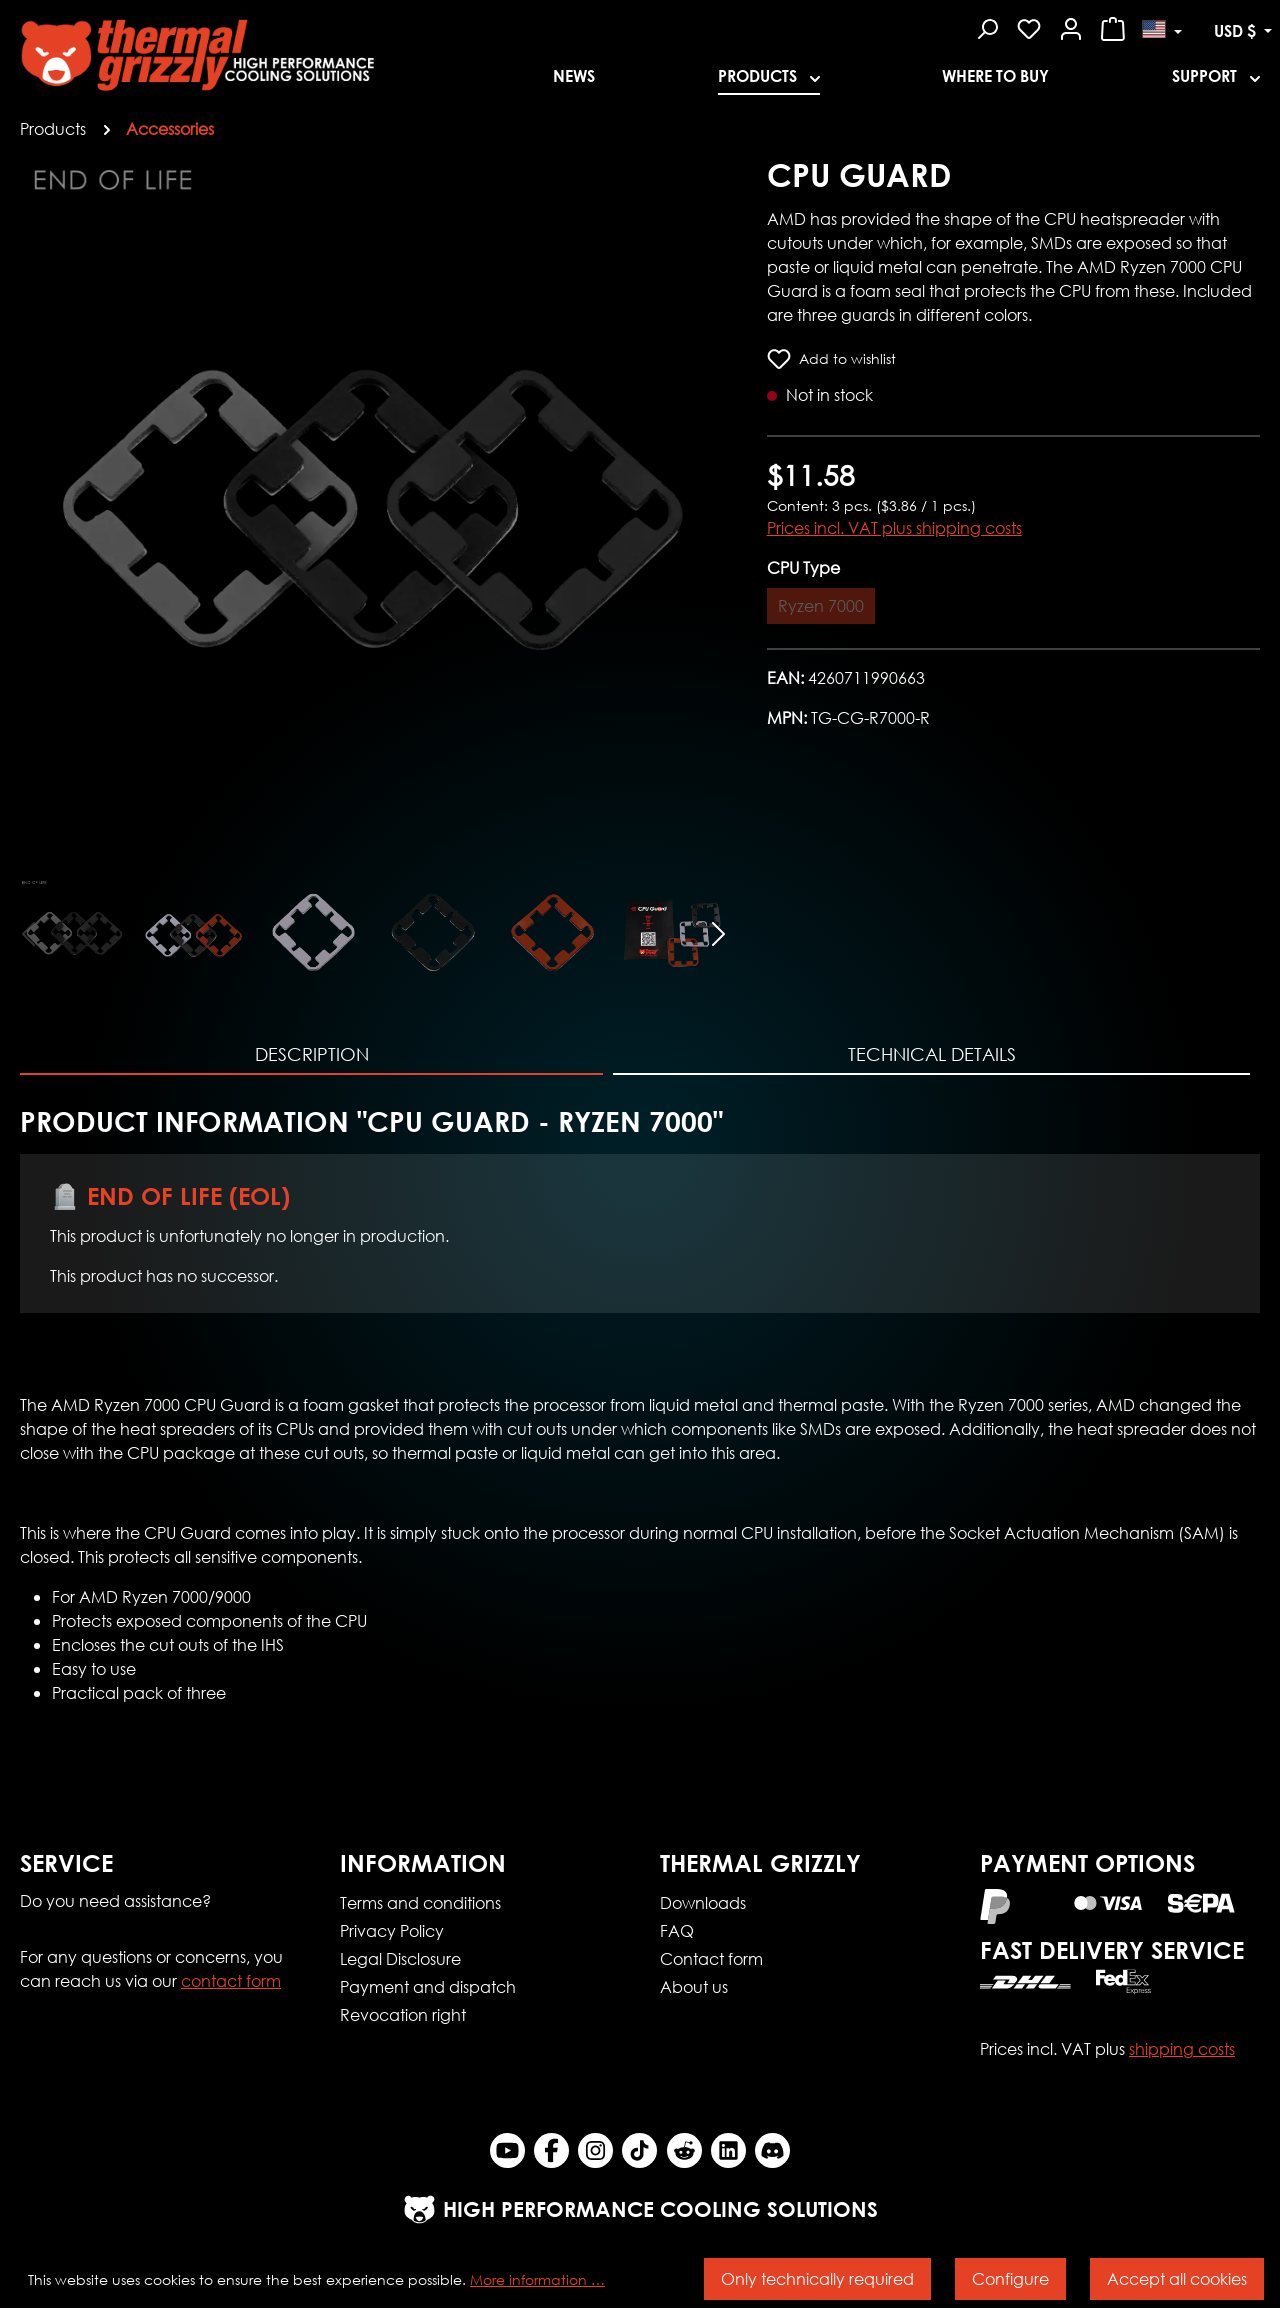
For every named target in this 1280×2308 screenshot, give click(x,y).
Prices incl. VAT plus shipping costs (894, 527)
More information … (537, 2279)
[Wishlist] (1029, 26)
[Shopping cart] (1113, 26)
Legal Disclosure (400, 1958)
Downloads (703, 1902)
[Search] (987, 26)
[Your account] (1071, 26)
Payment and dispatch (428, 1986)
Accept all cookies (1177, 2278)
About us (694, 1986)
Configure (1010, 2278)
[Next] (719, 932)
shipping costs (1182, 2048)
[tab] (311, 1055)
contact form (231, 1980)
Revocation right (403, 2014)
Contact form (711, 1958)
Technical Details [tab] (932, 1054)
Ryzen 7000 (821, 605)
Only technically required (817, 2278)
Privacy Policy (392, 1930)
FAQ (677, 1930)
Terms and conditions (420, 1902)
